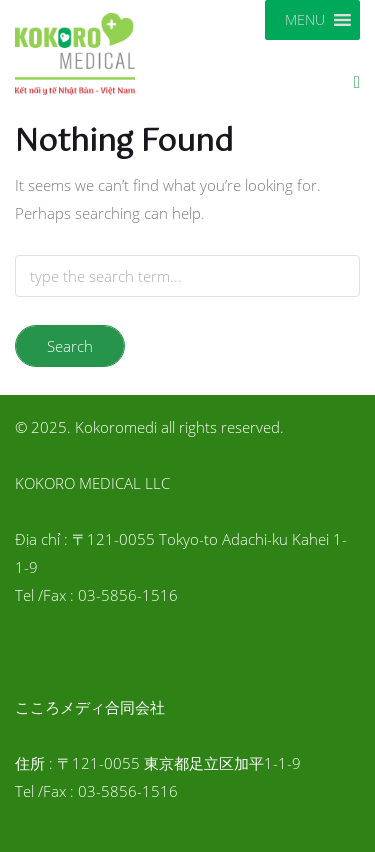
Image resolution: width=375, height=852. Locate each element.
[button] (305, 20)
